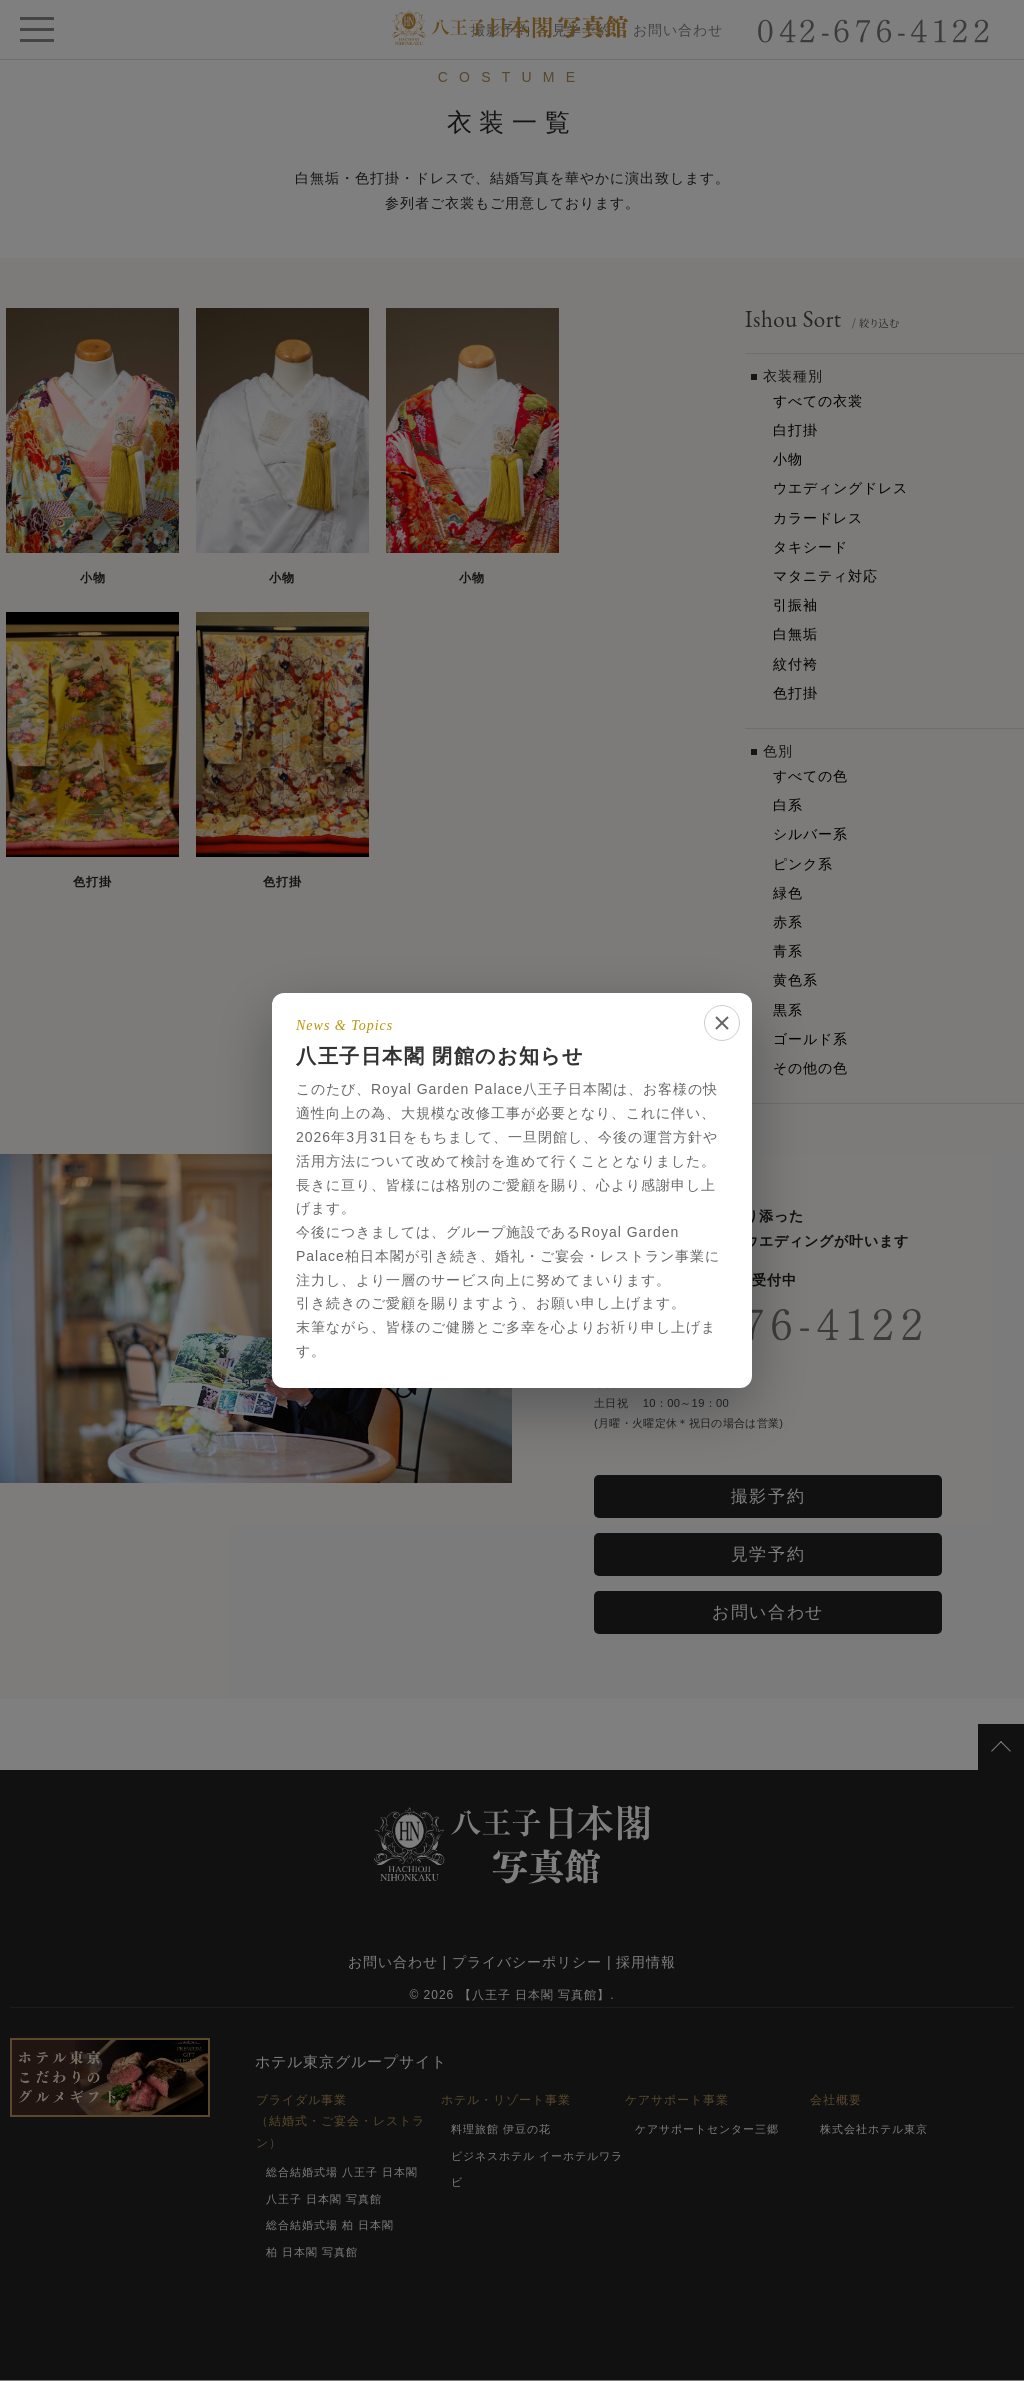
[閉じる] (722, 1023)
